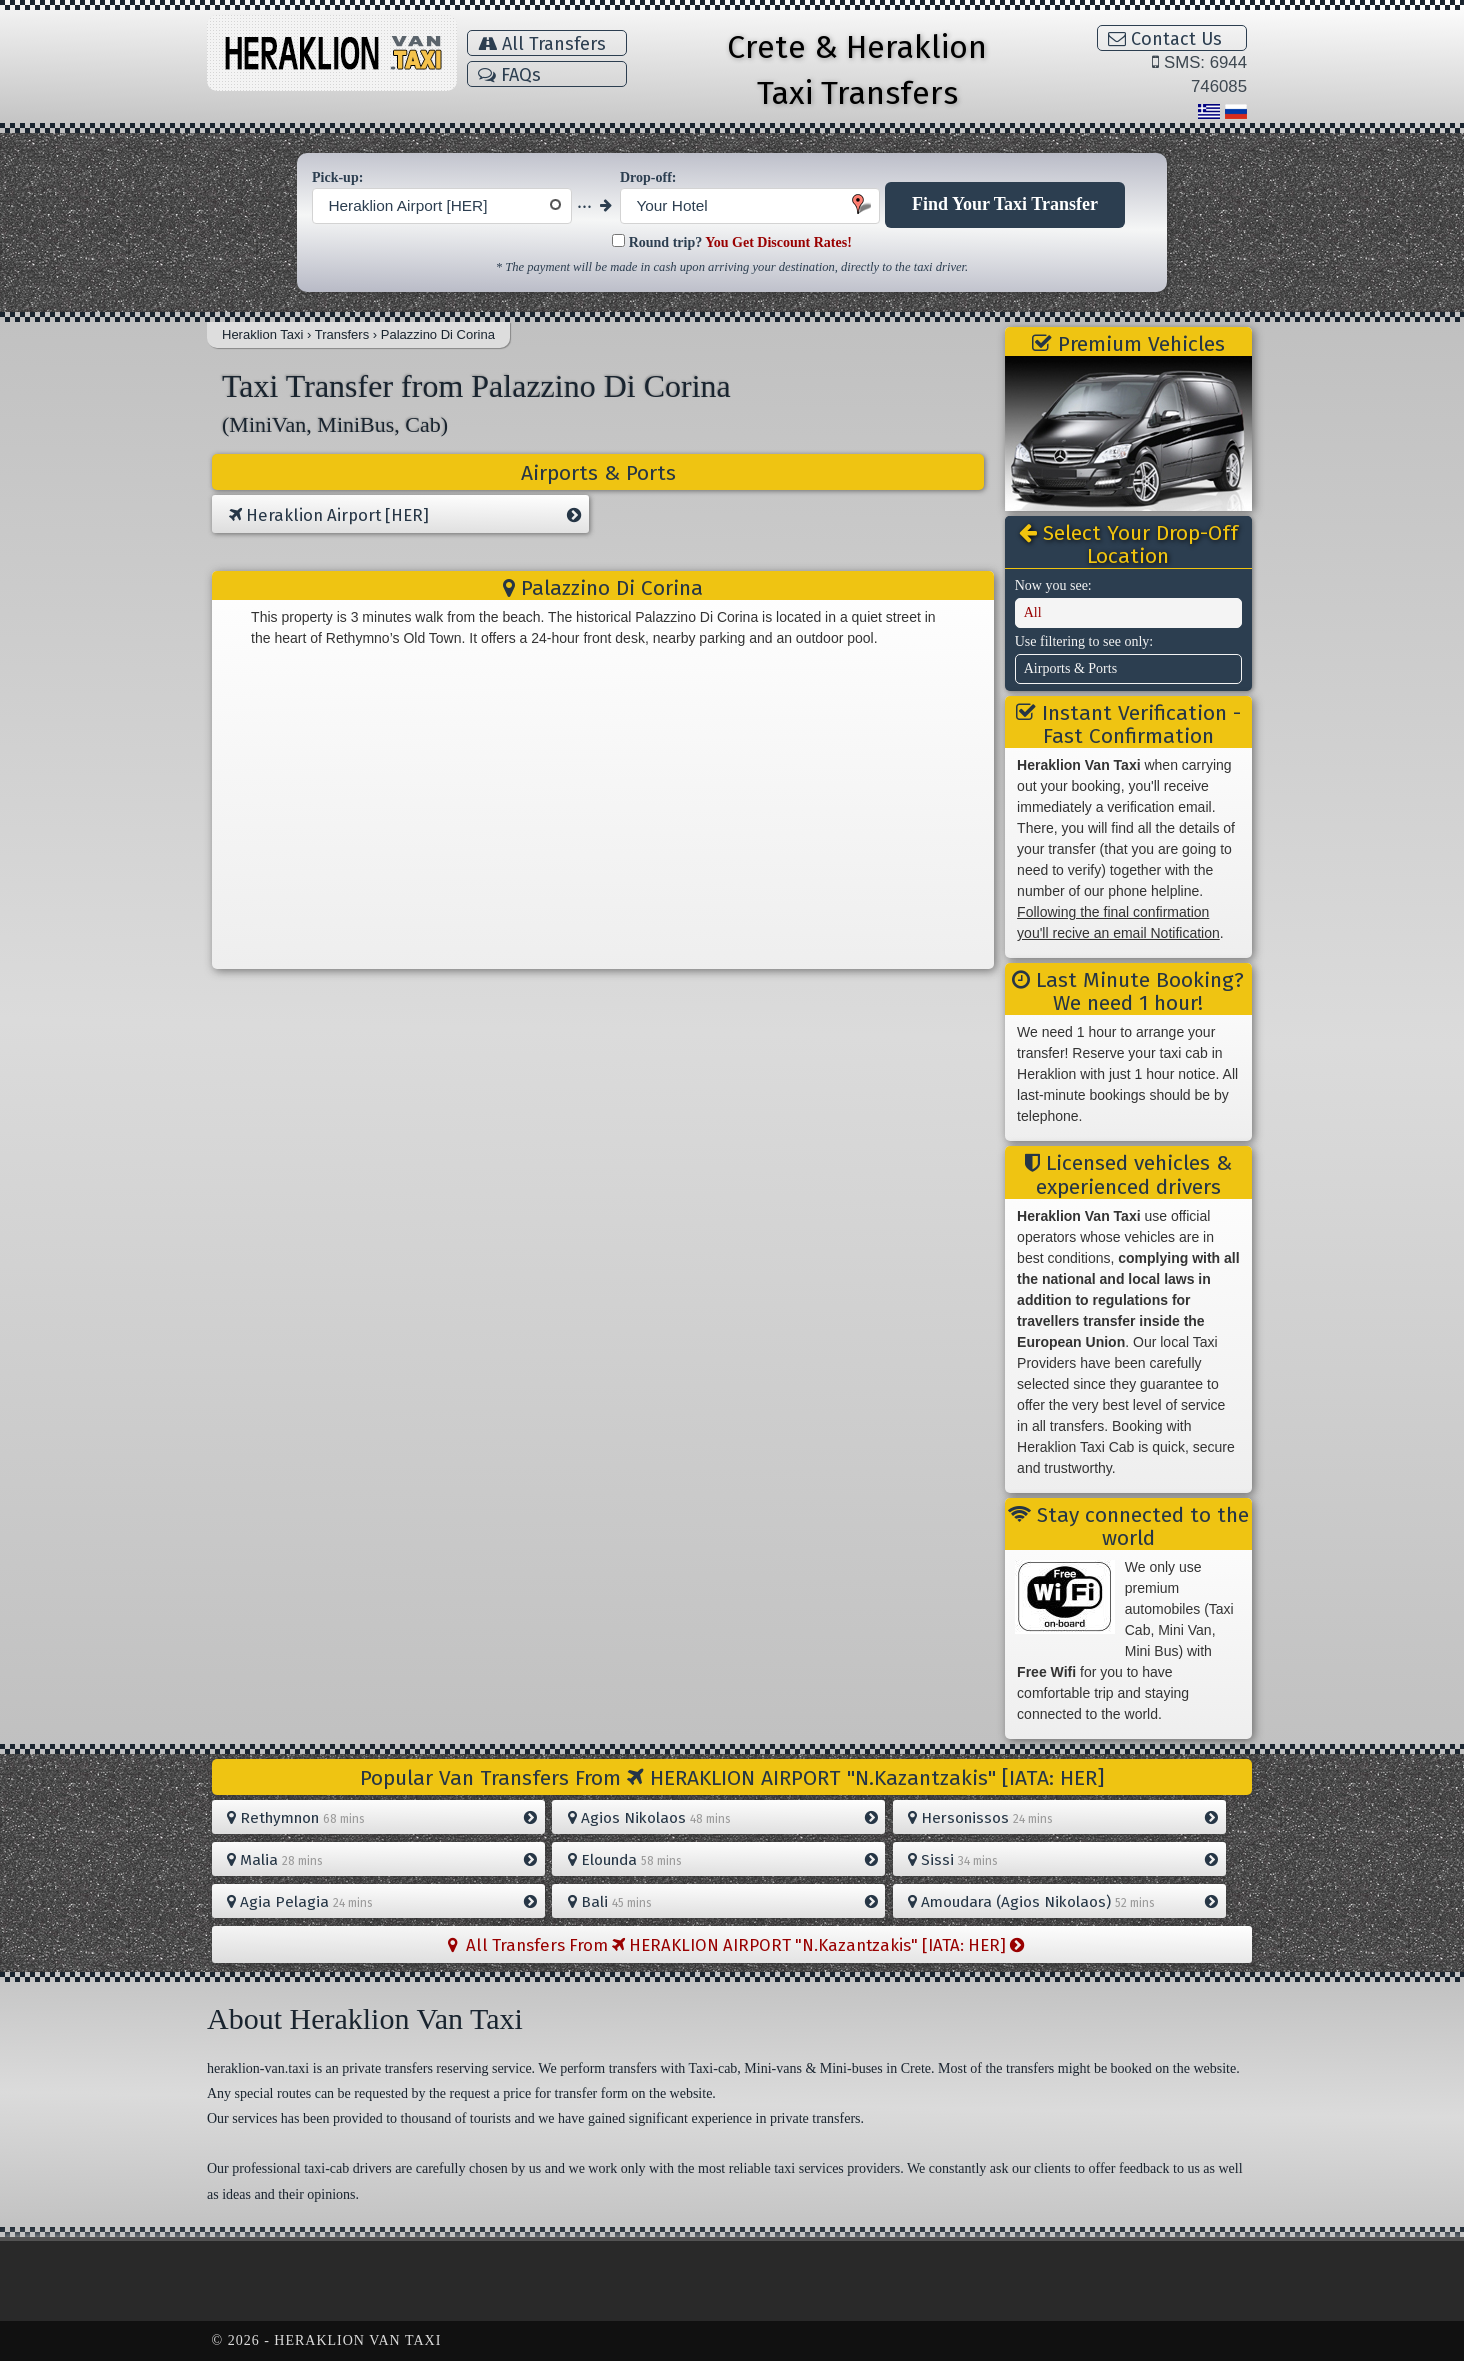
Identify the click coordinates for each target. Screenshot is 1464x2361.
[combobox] (442, 206)
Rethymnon (382, 1818)
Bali (723, 1902)
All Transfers (542, 44)
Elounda (723, 1860)
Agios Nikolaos (723, 1818)
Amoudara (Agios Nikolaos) (1063, 1902)
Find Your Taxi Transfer (1005, 204)
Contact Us (1165, 39)
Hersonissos (1063, 1818)
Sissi (1063, 1860)
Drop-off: (648, 177)
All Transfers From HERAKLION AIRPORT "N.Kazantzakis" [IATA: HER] (736, 1945)
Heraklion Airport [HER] (405, 516)
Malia (382, 1860)
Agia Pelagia (382, 1902)
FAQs (509, 75)
